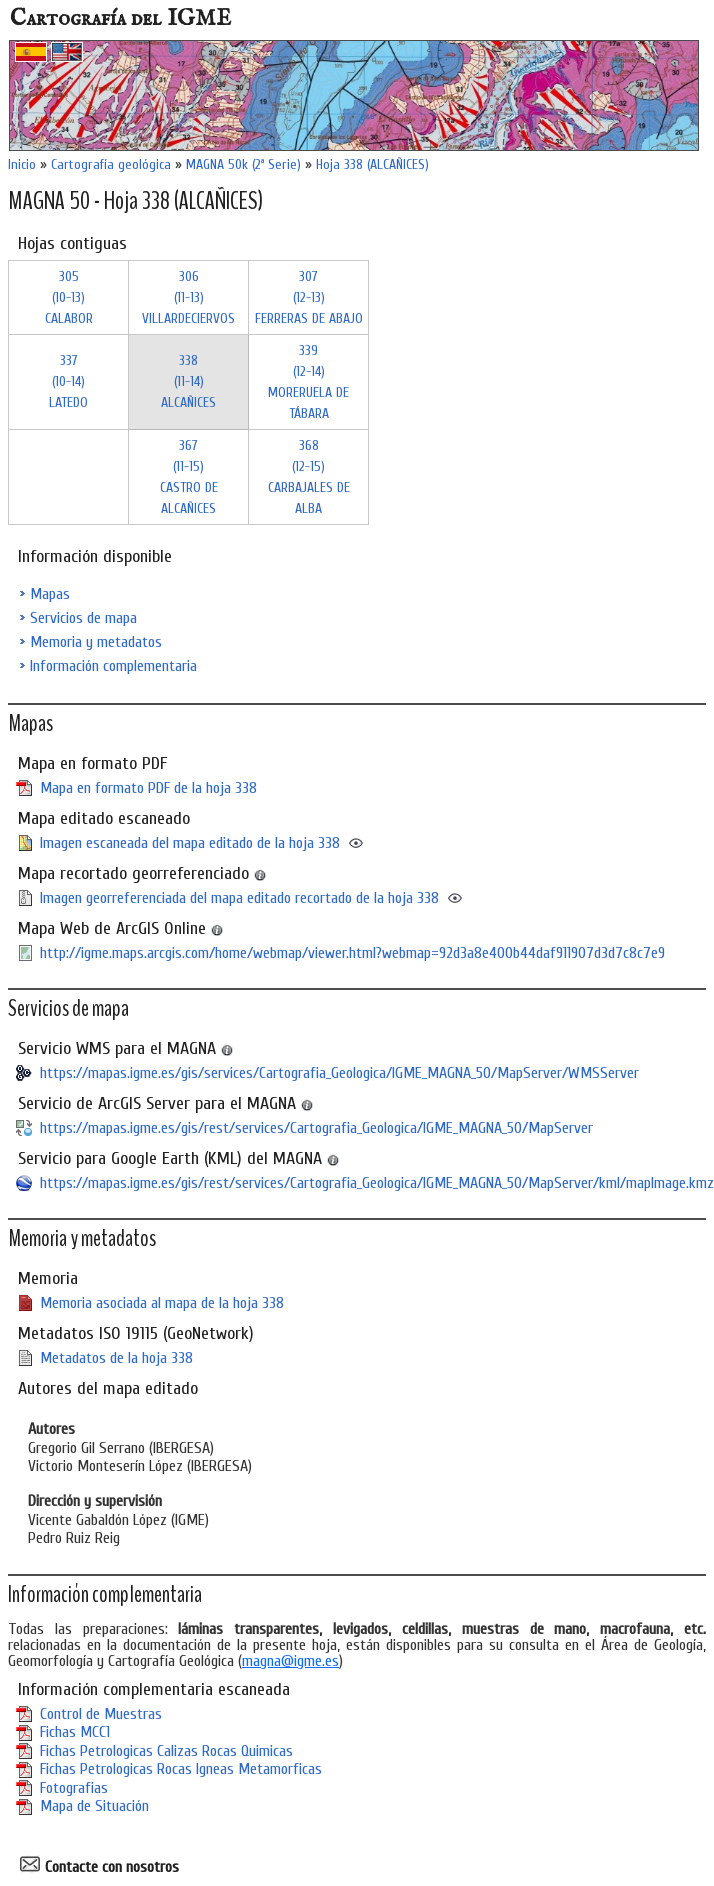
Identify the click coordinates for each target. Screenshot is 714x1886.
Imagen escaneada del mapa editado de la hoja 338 (190, 843)
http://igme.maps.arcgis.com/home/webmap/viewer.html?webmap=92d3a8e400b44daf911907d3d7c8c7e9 (352, 953)
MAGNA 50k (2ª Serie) (243, 164)
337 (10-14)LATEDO (68, 381)
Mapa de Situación (94, 1806)
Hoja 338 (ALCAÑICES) (372, 164)
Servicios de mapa (83, 618)
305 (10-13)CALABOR (69, 297)
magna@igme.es (290, 1661)
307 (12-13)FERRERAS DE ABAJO (309, 297)
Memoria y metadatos (96, 642)
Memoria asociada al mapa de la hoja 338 (162, 1303)
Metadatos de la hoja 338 (116, 1358)
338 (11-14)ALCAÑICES (188, 381)
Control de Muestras (101, 1714)
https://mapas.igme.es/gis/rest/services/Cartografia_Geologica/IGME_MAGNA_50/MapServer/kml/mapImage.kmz (377, 1183)
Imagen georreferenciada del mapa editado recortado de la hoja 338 (239, 898)
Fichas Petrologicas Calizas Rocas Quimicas (166, 1751)
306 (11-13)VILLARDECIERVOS (188, 297)
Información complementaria (113, 666)
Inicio (22, 164)
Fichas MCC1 (75, 1732)
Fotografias (74, 1788)
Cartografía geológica (111, 164)
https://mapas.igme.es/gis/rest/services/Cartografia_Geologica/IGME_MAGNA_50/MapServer (316, 1128)
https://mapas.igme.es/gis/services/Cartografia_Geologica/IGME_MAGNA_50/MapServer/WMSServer (339, 1073)
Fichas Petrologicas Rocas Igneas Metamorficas (181, 1769)
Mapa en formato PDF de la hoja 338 (148, 788)
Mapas (50, 594)
